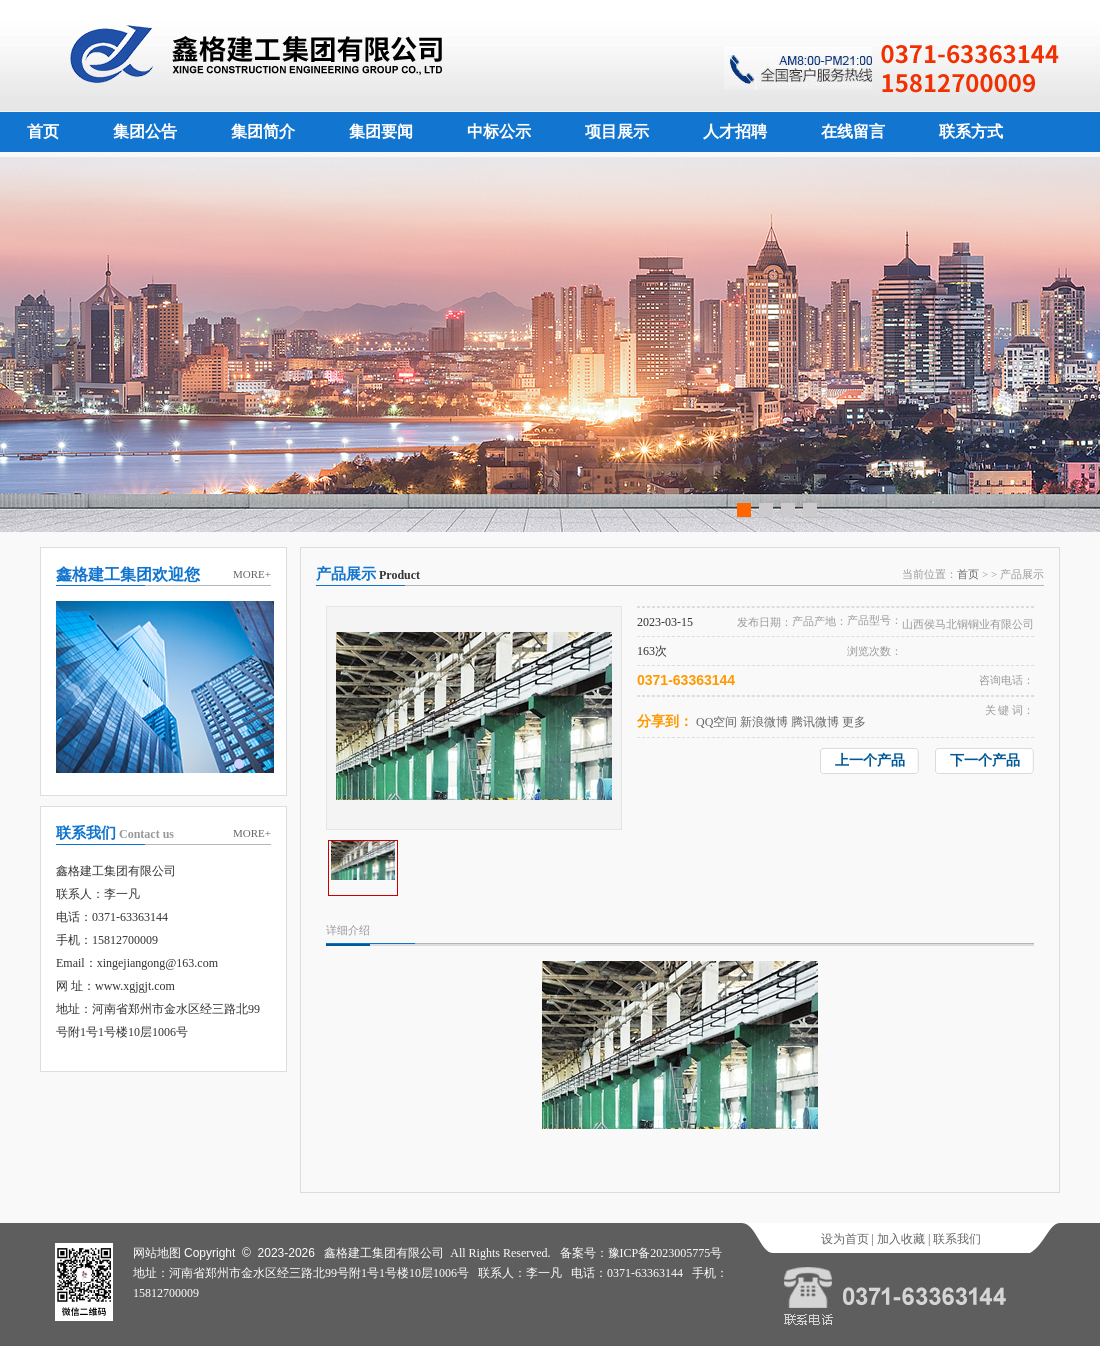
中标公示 (499, 131)
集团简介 (263, 131)
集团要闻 (381, 131)
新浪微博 (764, 722)
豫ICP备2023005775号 (665, 1253)
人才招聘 (735, 131)
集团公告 (145, 131)
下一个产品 (985, 760)
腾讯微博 (815, 722)
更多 (854, 722)
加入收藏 (901, 1239)
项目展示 (617, 131)
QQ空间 (716, 722)
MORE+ (252, 574)
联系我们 (957, 1239)
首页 (43, 131)
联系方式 (971, 131)
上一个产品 (870, 760)
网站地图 (157, 1253)
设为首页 (845, 1239)
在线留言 (853, 131)
